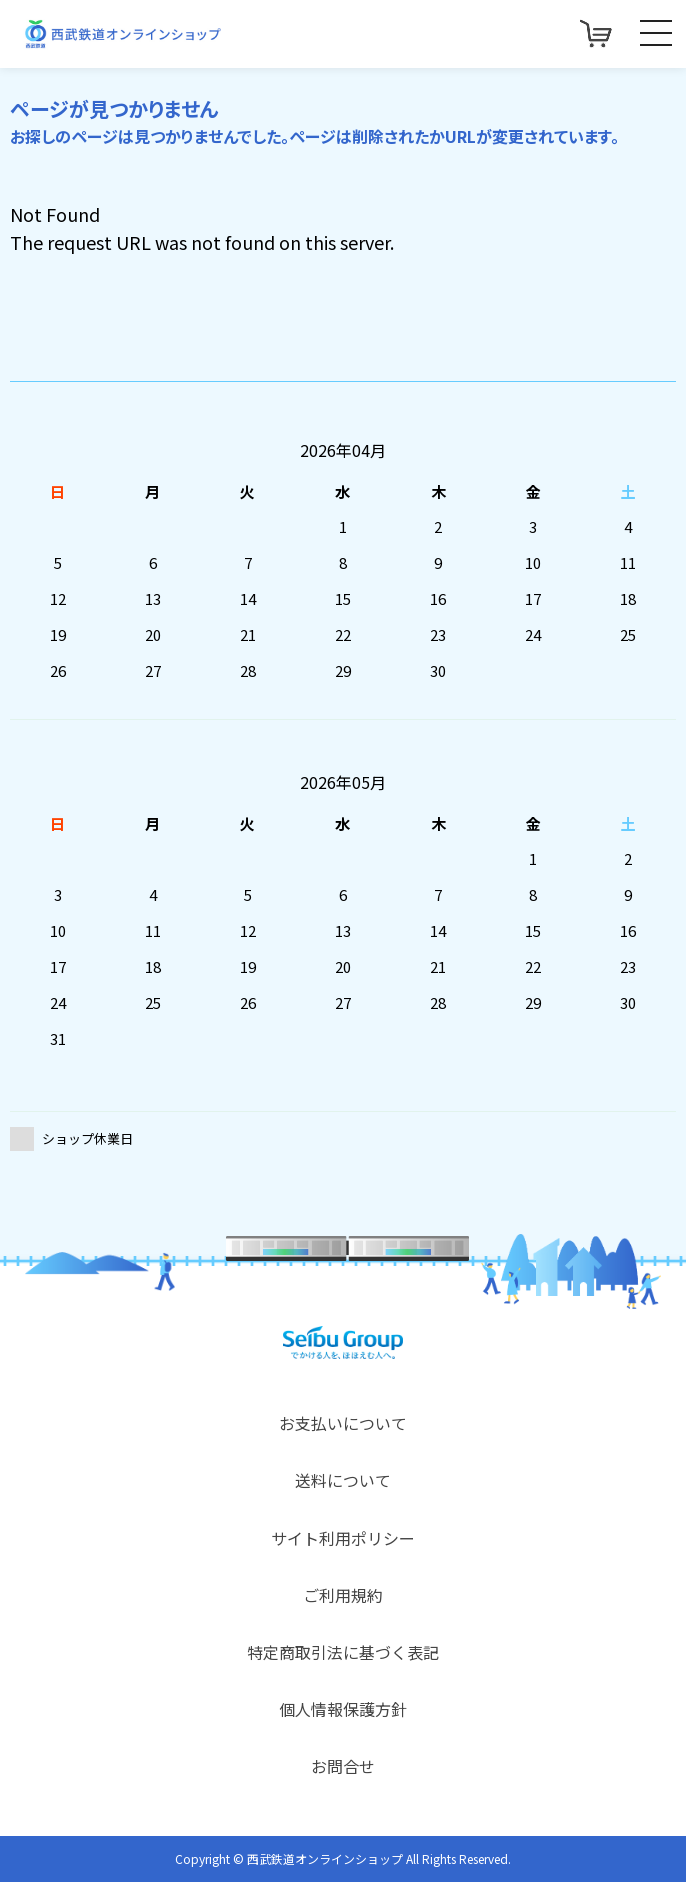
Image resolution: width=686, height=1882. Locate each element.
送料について (343, 1480)
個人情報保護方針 (343, 1709)
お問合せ (343, 1766)
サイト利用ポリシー (343, 1538)
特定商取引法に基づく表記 (343, 1652)
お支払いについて (343, 1423)
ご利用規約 (343, 1595)
